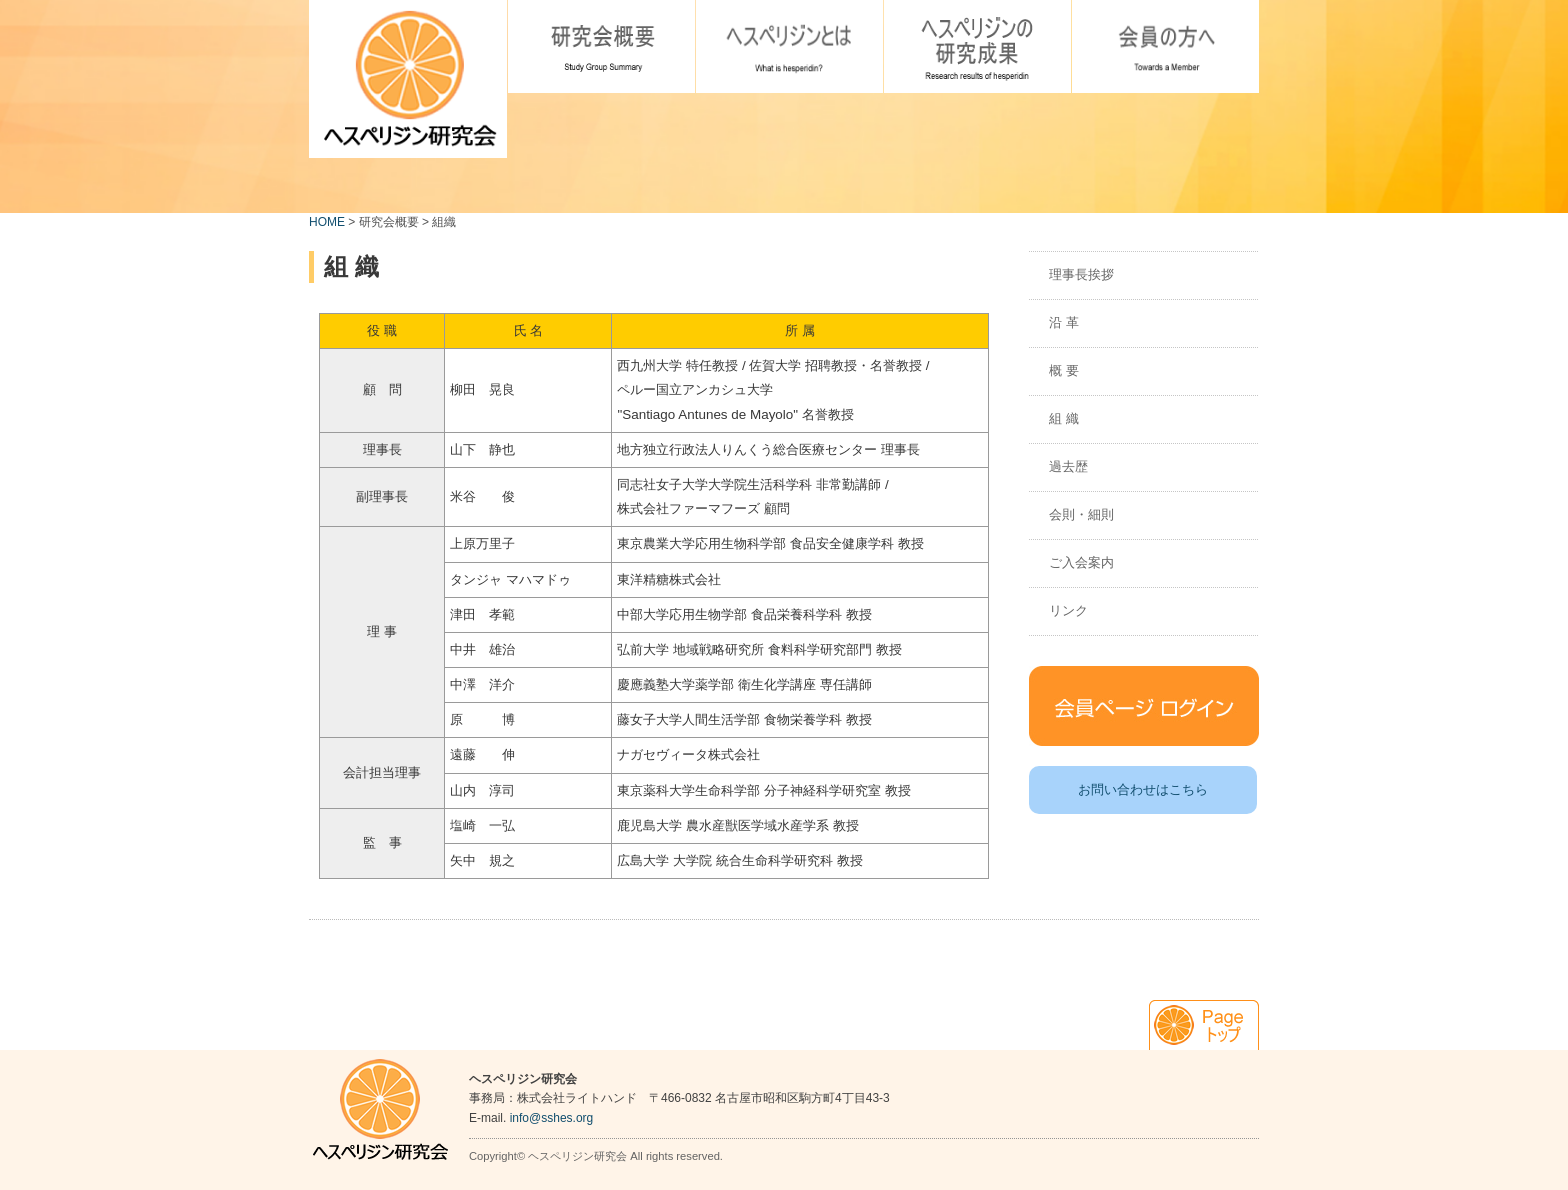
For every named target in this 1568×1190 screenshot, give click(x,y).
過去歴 (1068, 466)
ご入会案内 (1081, 562)
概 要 (1064, 370)
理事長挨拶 (1081, 274)
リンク (1068, 610)
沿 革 (1064, 322)
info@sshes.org (552, 1118)
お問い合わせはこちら (1143, 789)
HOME (327, 222)
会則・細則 (1081, 514)
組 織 (1064, 418)
